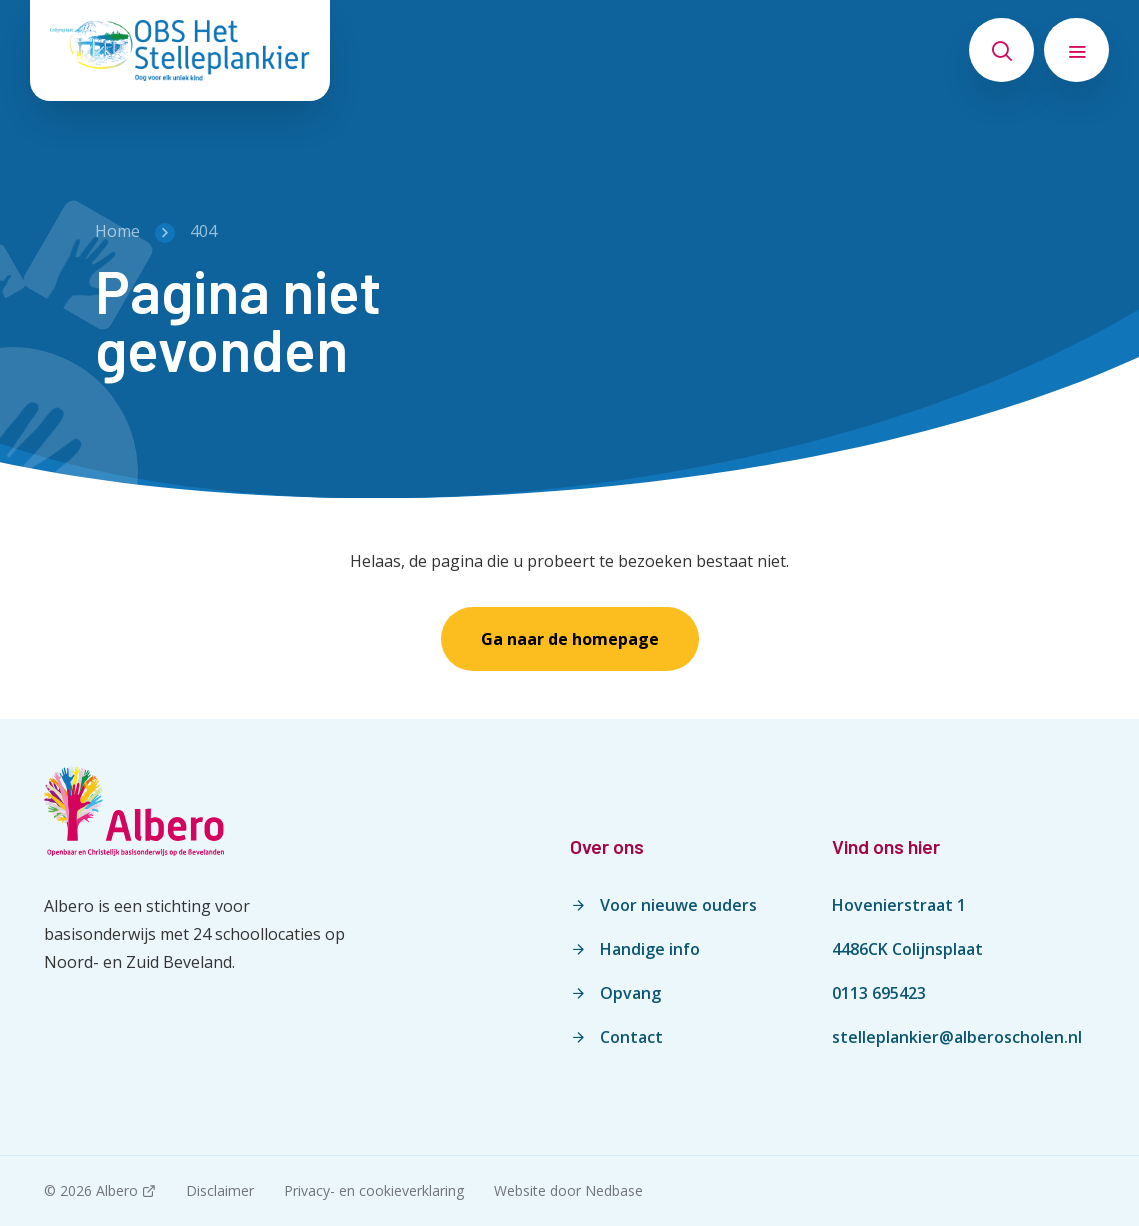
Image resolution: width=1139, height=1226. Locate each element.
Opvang (630, 993)
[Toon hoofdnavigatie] (1076, 50)
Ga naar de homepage (570, 639)
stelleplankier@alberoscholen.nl (957, 1037)
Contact (631, 1037)
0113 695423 (879, 993)
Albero (117, 1190)
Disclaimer (220, 1190)
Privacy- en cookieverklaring (374, 1190)
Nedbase (614, 1190)
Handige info (650, 949)
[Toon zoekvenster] (1001, 50)
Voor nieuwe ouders (678, 905)
